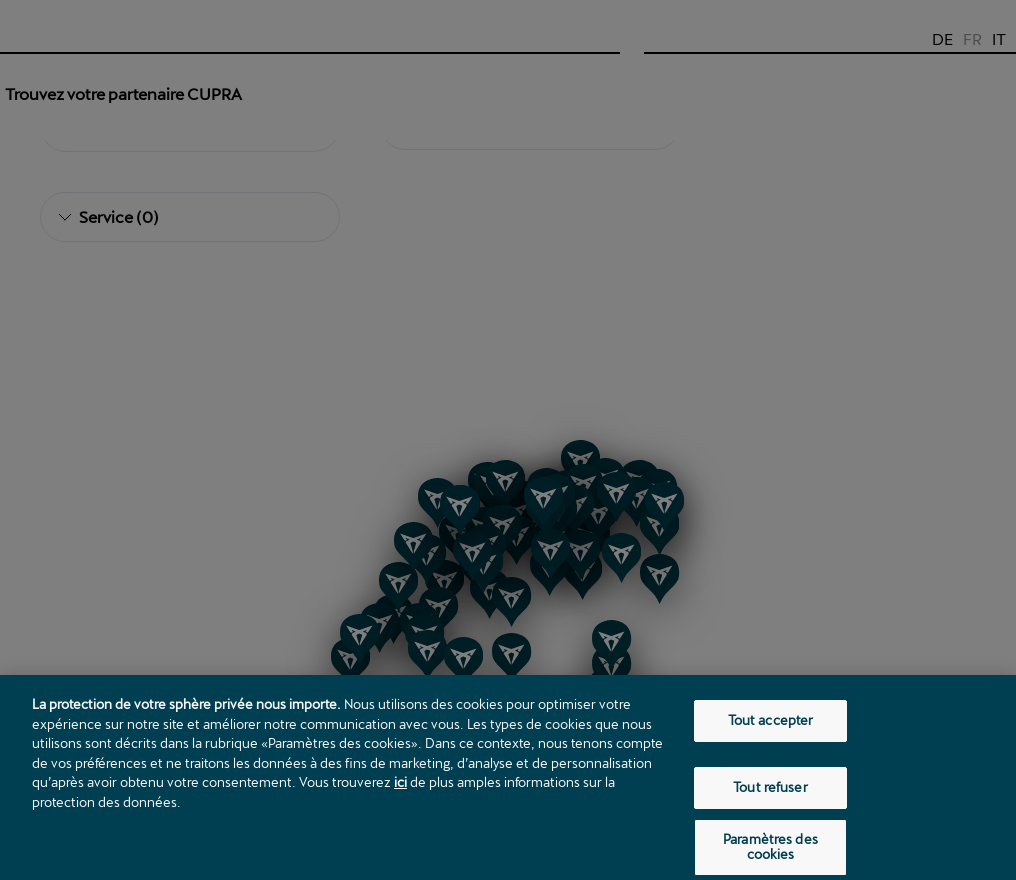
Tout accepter (771, 732)
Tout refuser (770, 799)
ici (400, 794)
